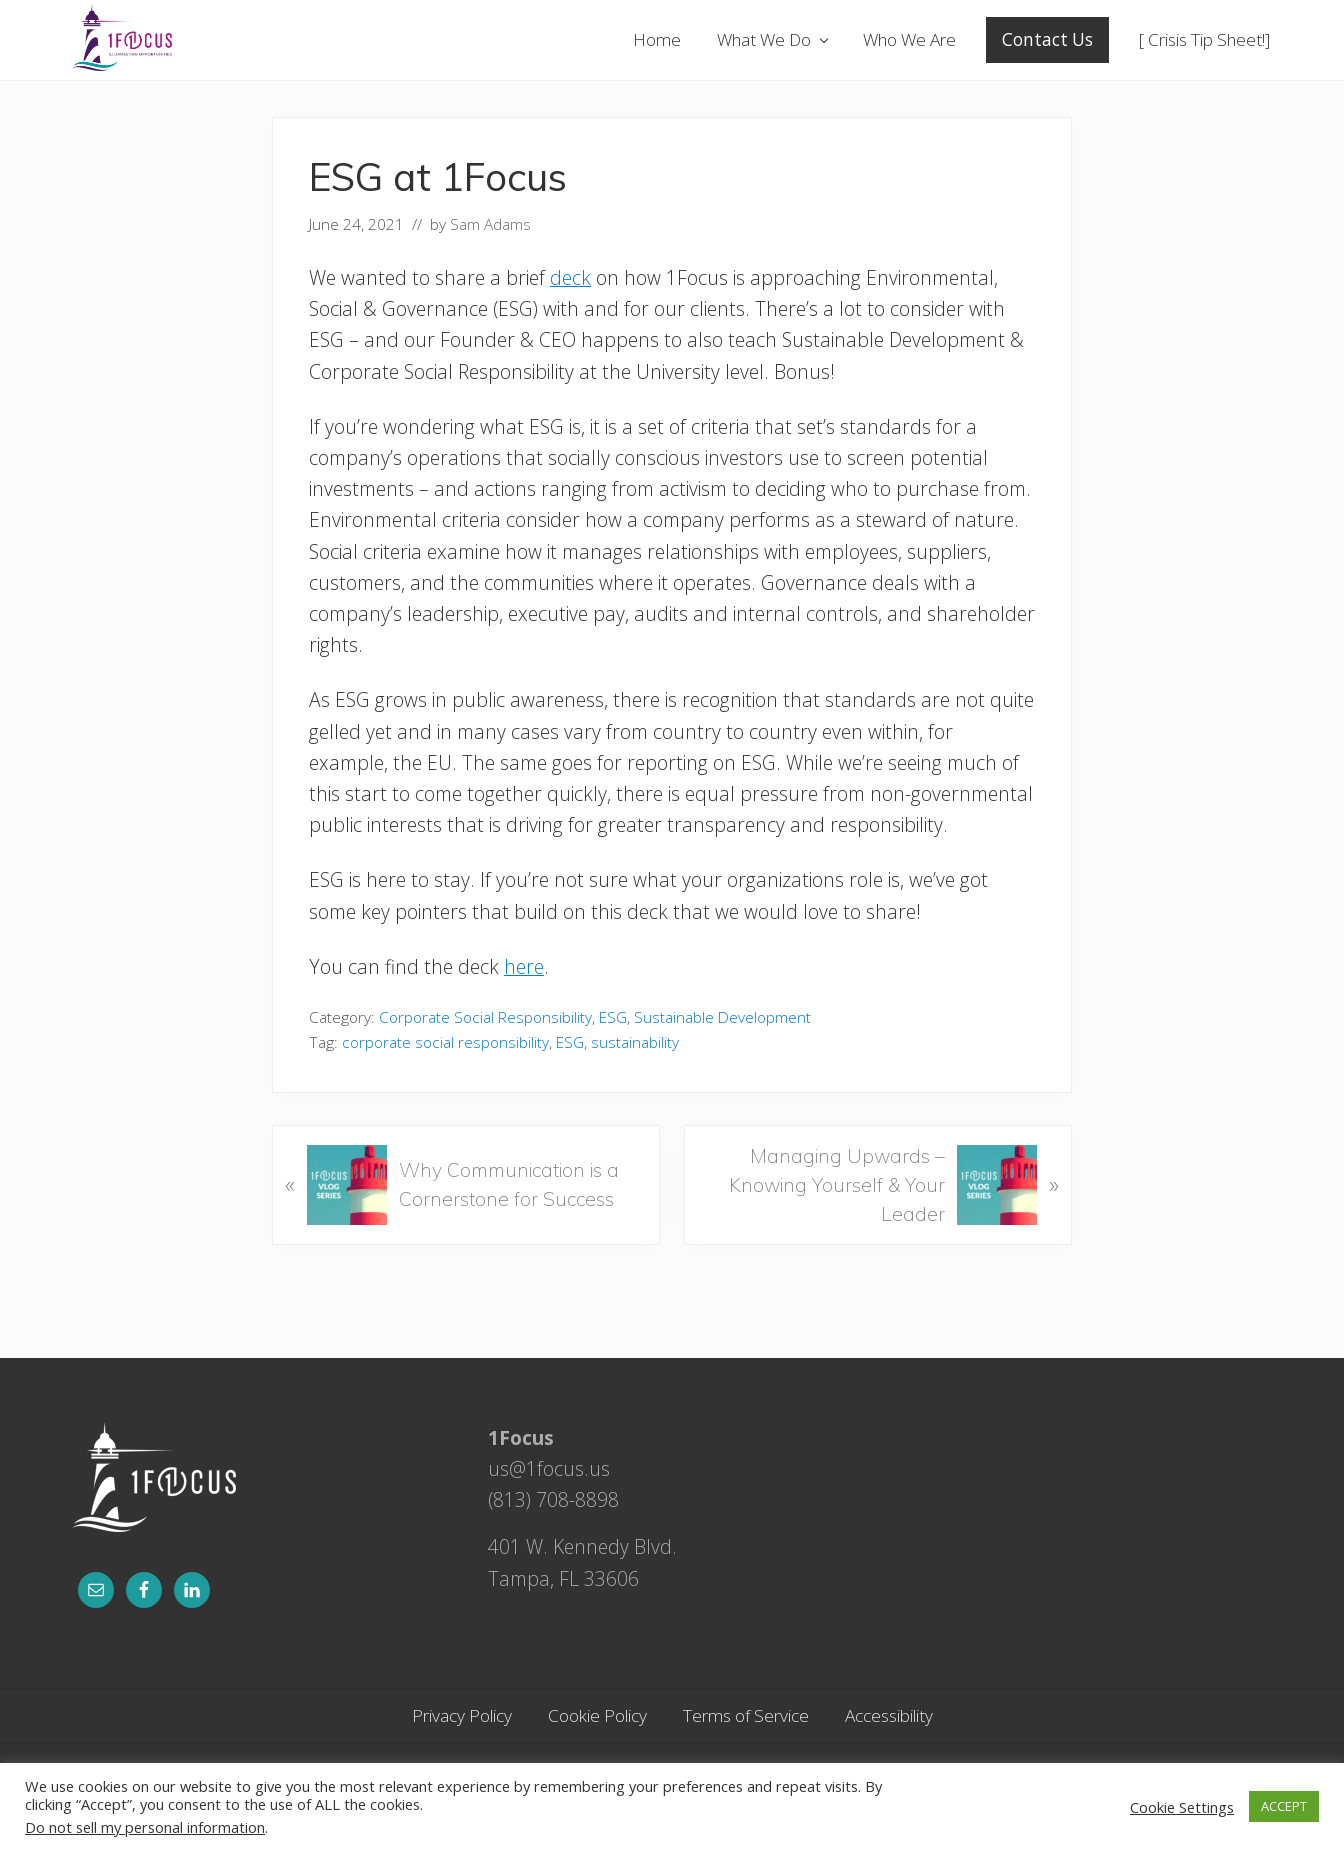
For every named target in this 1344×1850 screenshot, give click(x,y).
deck (570, 277)
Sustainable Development (722, 1017)
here (524, 966)
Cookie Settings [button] (1182, 1807)
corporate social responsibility (445, 1042)
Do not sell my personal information (145, 1827)
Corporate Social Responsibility (485, 1017)
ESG (613, 1017)
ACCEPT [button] (1284, 1806)
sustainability (635, 1042)
